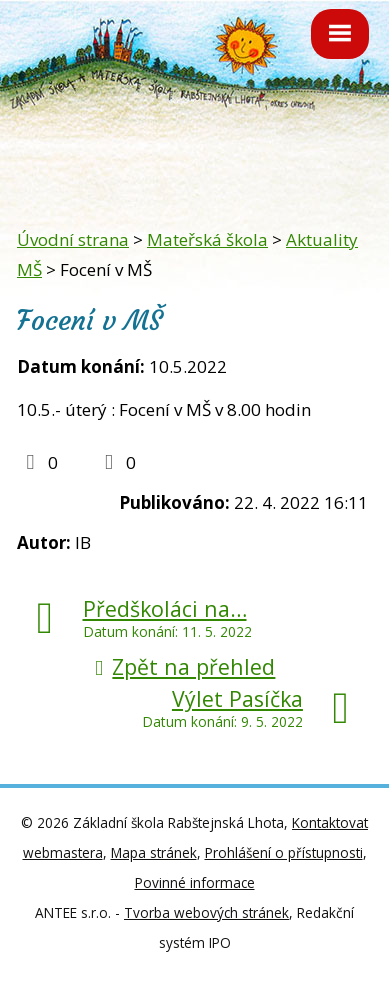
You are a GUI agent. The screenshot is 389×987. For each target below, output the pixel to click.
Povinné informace (195, 882)
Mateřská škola (207, 239)
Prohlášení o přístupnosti (284, 852)
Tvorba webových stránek (206, 912)
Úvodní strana (73, 239)
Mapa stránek (154, 852)
